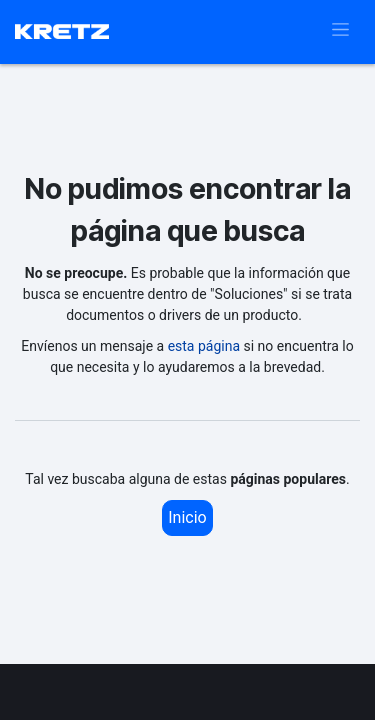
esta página (204, 346)
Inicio (187, 517)
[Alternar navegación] (340, 32)
